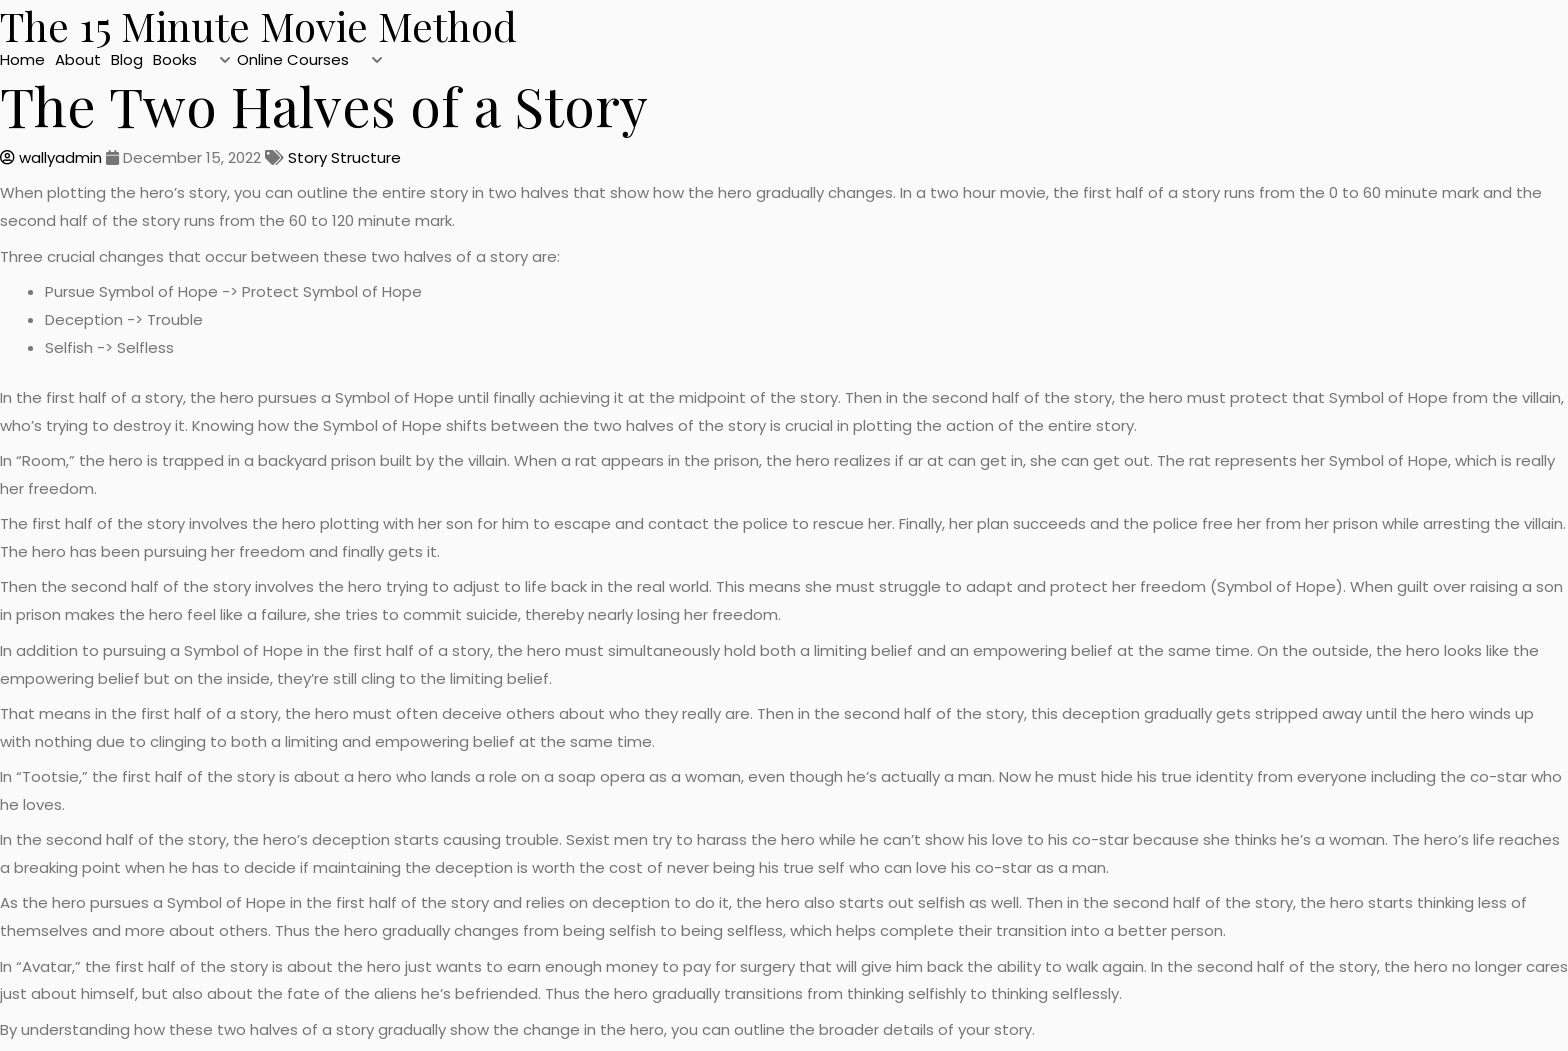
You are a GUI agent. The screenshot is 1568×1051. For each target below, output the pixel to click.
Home (22, 59)
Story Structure (344, 157)
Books (175, 59)
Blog (127, 59)
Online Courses (293, 59)
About (78, 59)
